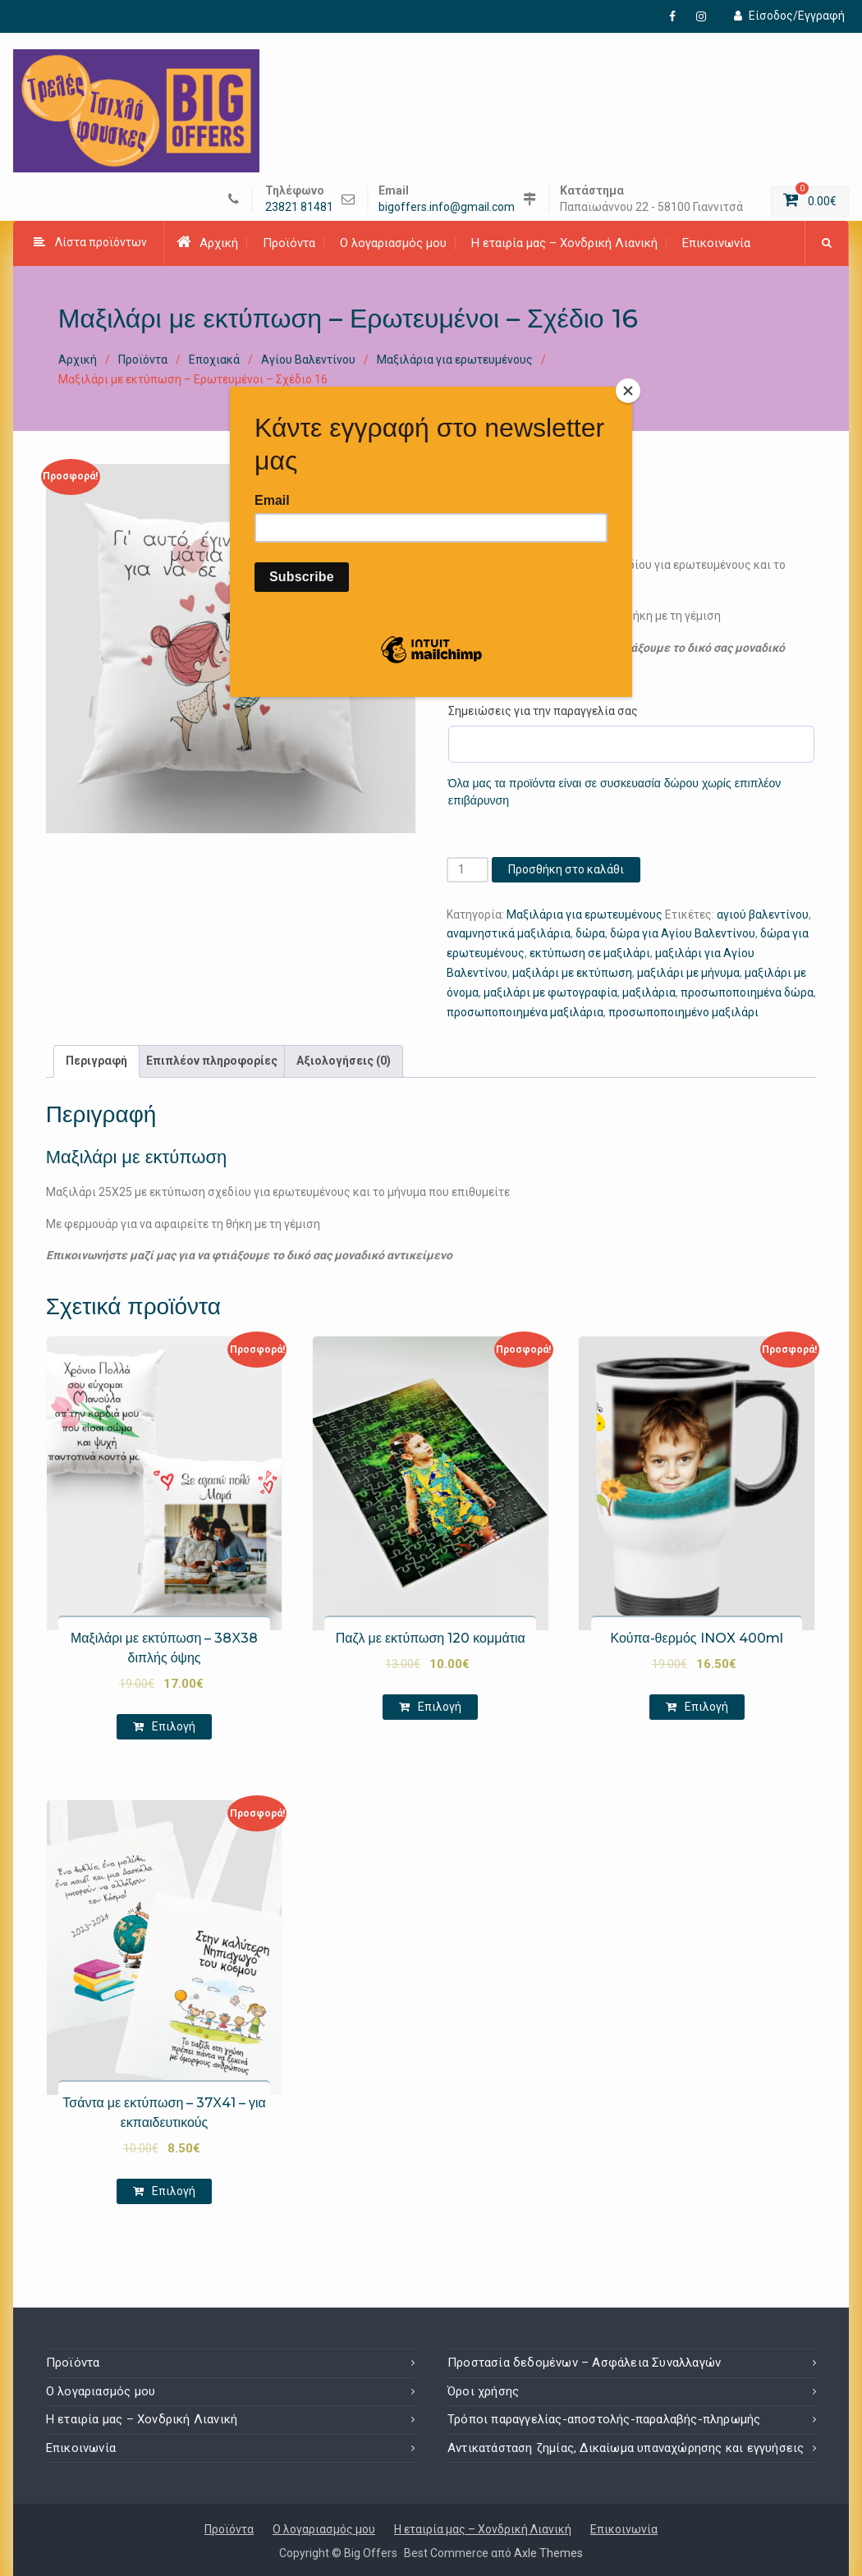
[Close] (628, 390)
